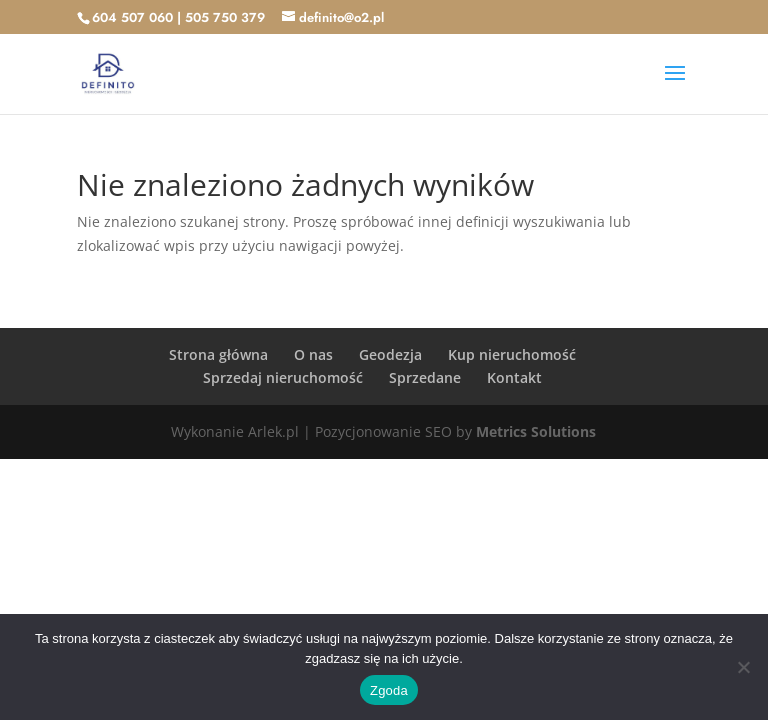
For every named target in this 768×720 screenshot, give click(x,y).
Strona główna (218, 354)
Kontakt (514, 377)
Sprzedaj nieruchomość (283, 377)
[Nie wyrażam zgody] (743, 667)
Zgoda (389, 690)
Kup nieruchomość (512, 354)
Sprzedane (425, 377)
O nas (313, 354)
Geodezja (390, 354)
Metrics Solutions (536, 431)
